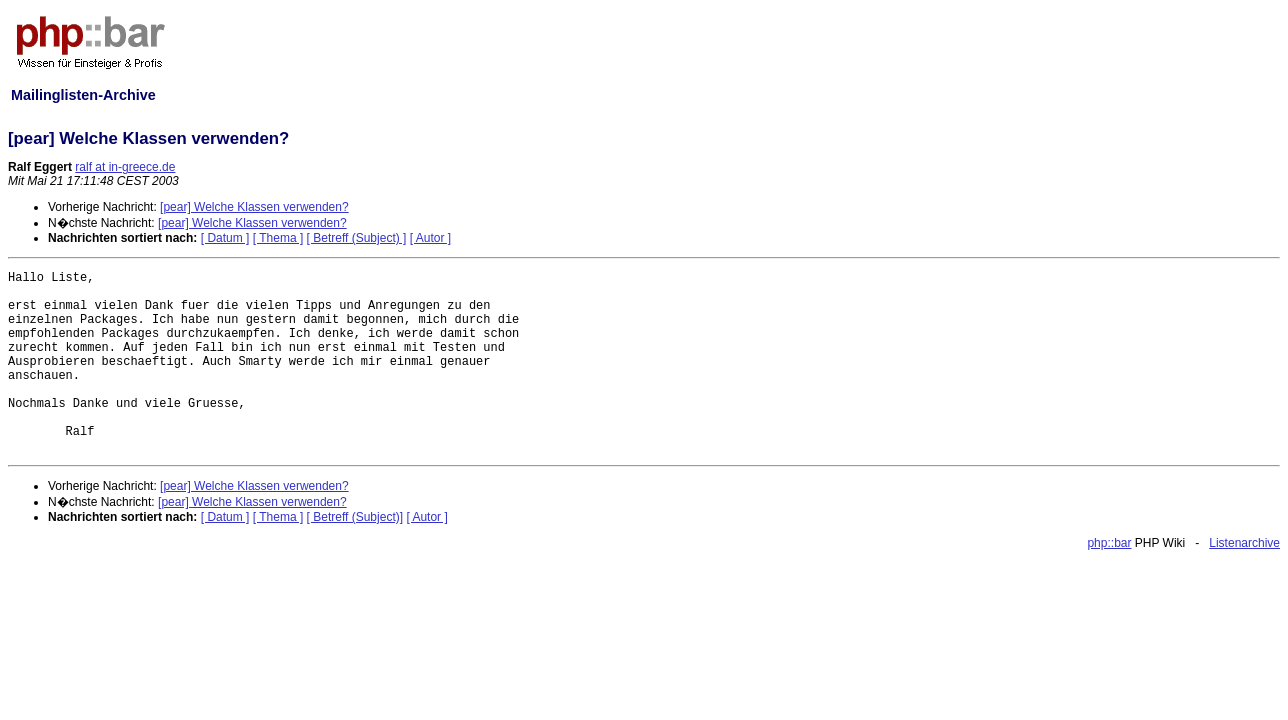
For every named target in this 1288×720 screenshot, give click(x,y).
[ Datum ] (225, 238)
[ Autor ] (430, 238)
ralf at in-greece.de (125, 167)
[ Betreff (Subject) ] (357, 238)
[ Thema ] (278, 238)
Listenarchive (1244, 543)
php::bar (1109, 543)
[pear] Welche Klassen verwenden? (254, 207)
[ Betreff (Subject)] (355, 517)
